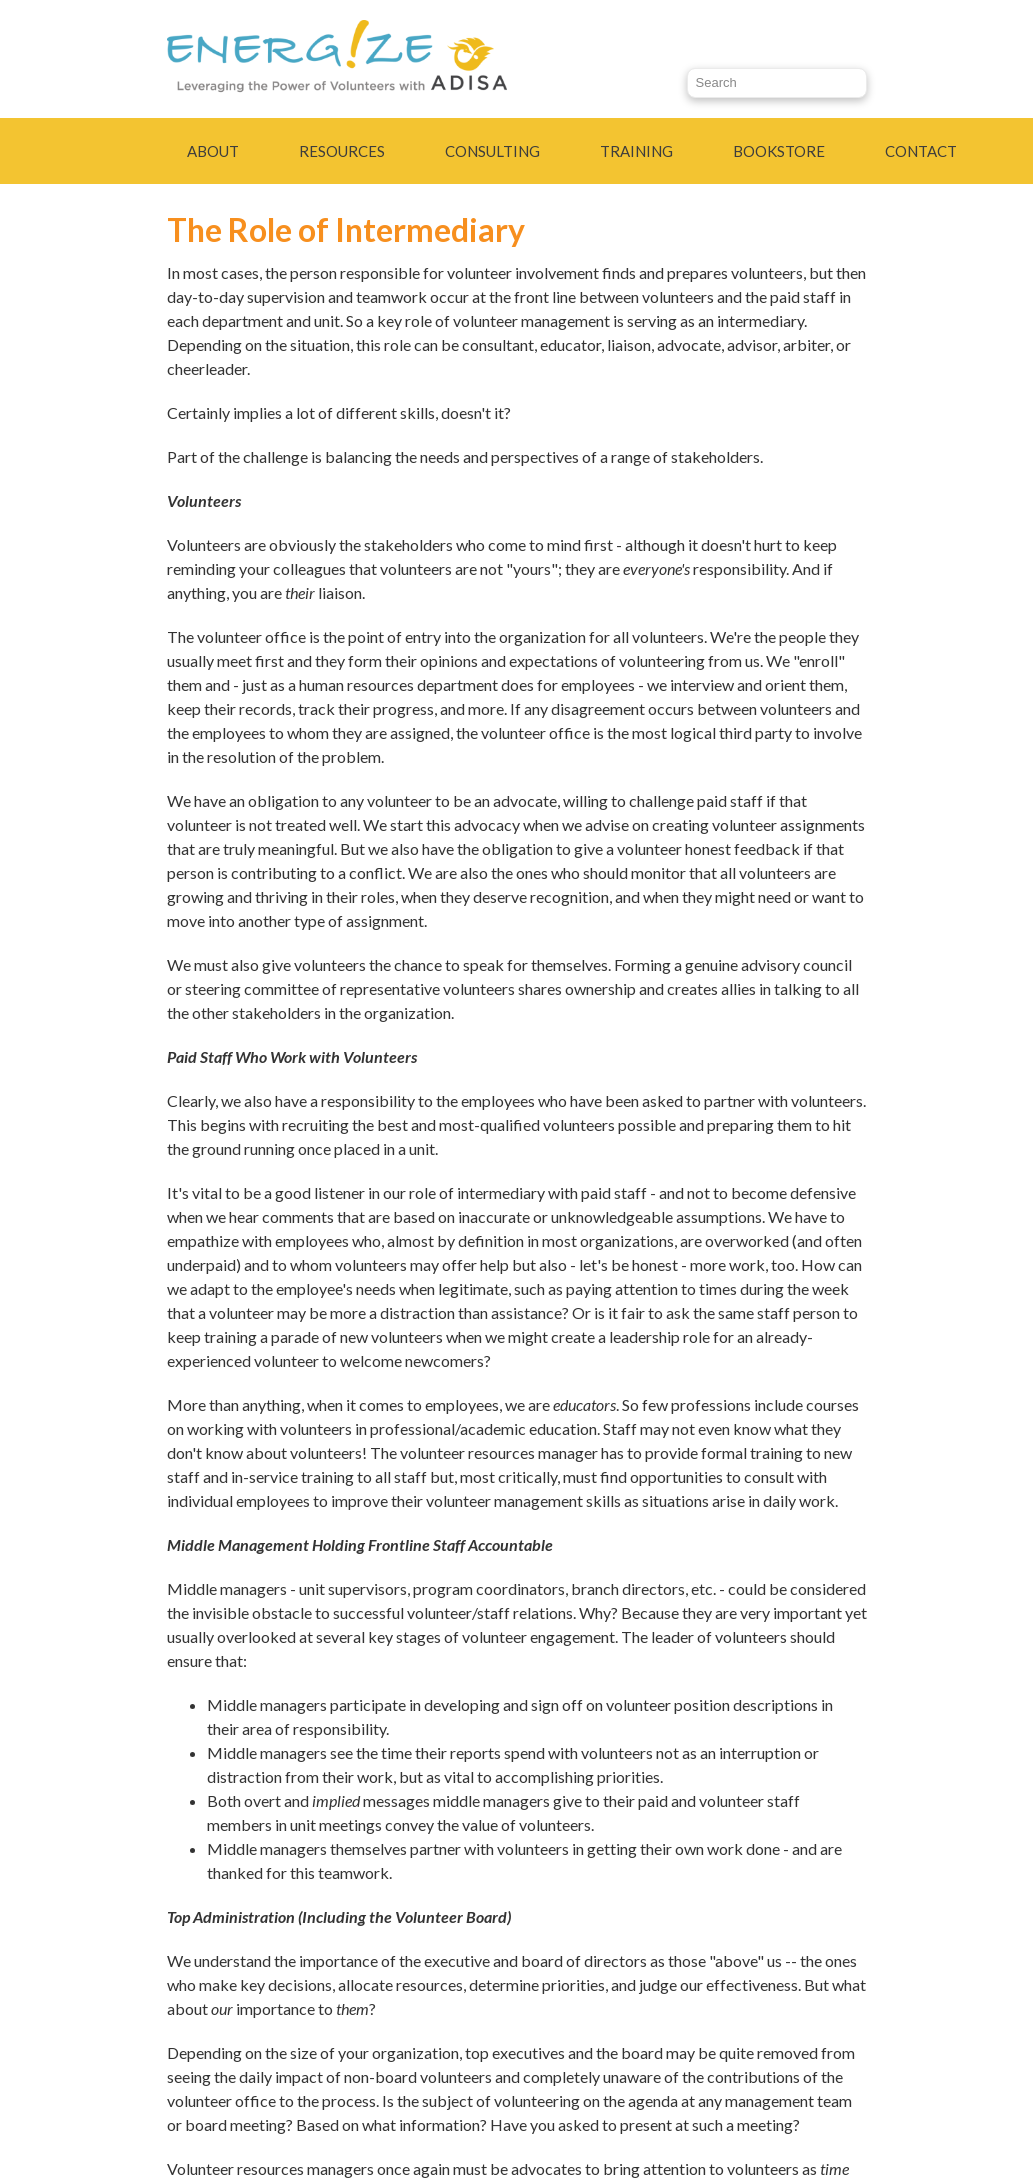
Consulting (492, 151)
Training (636, 151)
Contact (921, 151)
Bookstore (779, 151)
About (213, 151)
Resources (342, 151)
